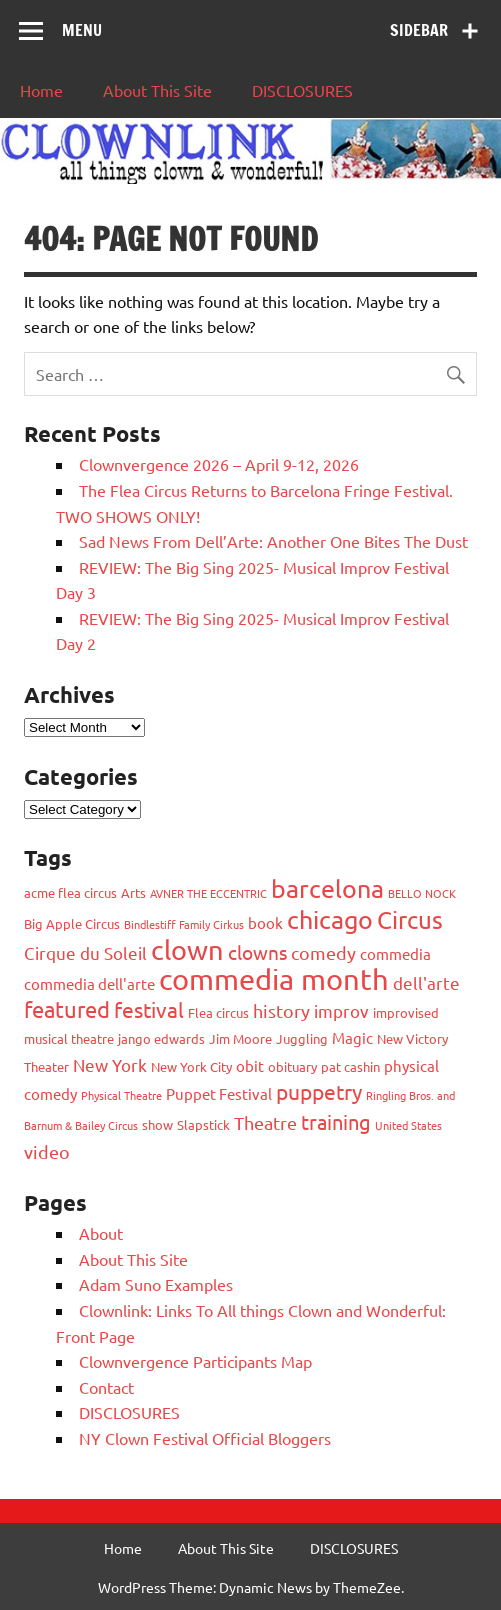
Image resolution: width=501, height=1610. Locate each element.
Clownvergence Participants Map (195, 1361)
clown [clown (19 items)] (187, 949)
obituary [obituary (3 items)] (292, 1066)
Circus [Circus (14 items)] (410, 919)
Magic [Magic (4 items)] (352, 1037)
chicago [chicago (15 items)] (330, 919)
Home (41, 90)
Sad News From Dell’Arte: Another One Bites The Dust (273, 541)
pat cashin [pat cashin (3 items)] (350, 1066)
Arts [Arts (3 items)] (133, 892)
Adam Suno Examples (156, 1284)
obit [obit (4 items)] (250, 1065)
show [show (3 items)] (157, 1124)
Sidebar (419, 30)
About (101, 1233)
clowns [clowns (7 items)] (257, 952)
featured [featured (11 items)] (67, 1009)
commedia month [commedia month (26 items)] (274, 979)
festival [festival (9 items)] (149, 1009)
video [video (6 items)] (47, 1151)
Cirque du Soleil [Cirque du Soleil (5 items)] (85, 952)
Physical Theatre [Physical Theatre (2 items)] (121, 1095)
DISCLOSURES (302, 90)
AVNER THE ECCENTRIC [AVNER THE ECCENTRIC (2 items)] (208, 893)
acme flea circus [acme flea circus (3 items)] (70, 892)
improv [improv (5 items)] (341, 1010)
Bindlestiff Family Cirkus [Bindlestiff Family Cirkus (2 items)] (184, 924)
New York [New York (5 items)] (110, 1064)
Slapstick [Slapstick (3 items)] (203, 1124)
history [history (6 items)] (281, 1010)
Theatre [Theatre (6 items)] (265, 1122)
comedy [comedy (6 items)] (323, 952)
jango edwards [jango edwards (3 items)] (161, 1038)
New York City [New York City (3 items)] (191, 1066)
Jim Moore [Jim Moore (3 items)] (240, 1038)
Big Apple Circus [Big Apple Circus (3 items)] (72, 923)
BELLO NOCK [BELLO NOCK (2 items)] (422, 893)
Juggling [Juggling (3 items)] (302, 1038)
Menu (82, 30)
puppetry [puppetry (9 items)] (319, 1091)
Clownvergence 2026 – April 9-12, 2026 (219, 464)
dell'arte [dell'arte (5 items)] (426, 982)
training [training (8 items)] (336, 1121)
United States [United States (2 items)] (408, 1125)
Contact (106, 1387)
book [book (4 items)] (265, 922)
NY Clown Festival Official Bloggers (205, 1438)
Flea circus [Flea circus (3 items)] (218, 1012)
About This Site (157, 90)
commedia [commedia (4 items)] (395, 953)
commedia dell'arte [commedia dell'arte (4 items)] (89, 983)
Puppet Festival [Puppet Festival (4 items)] (219, 1093)
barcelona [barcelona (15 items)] (327, 888)
